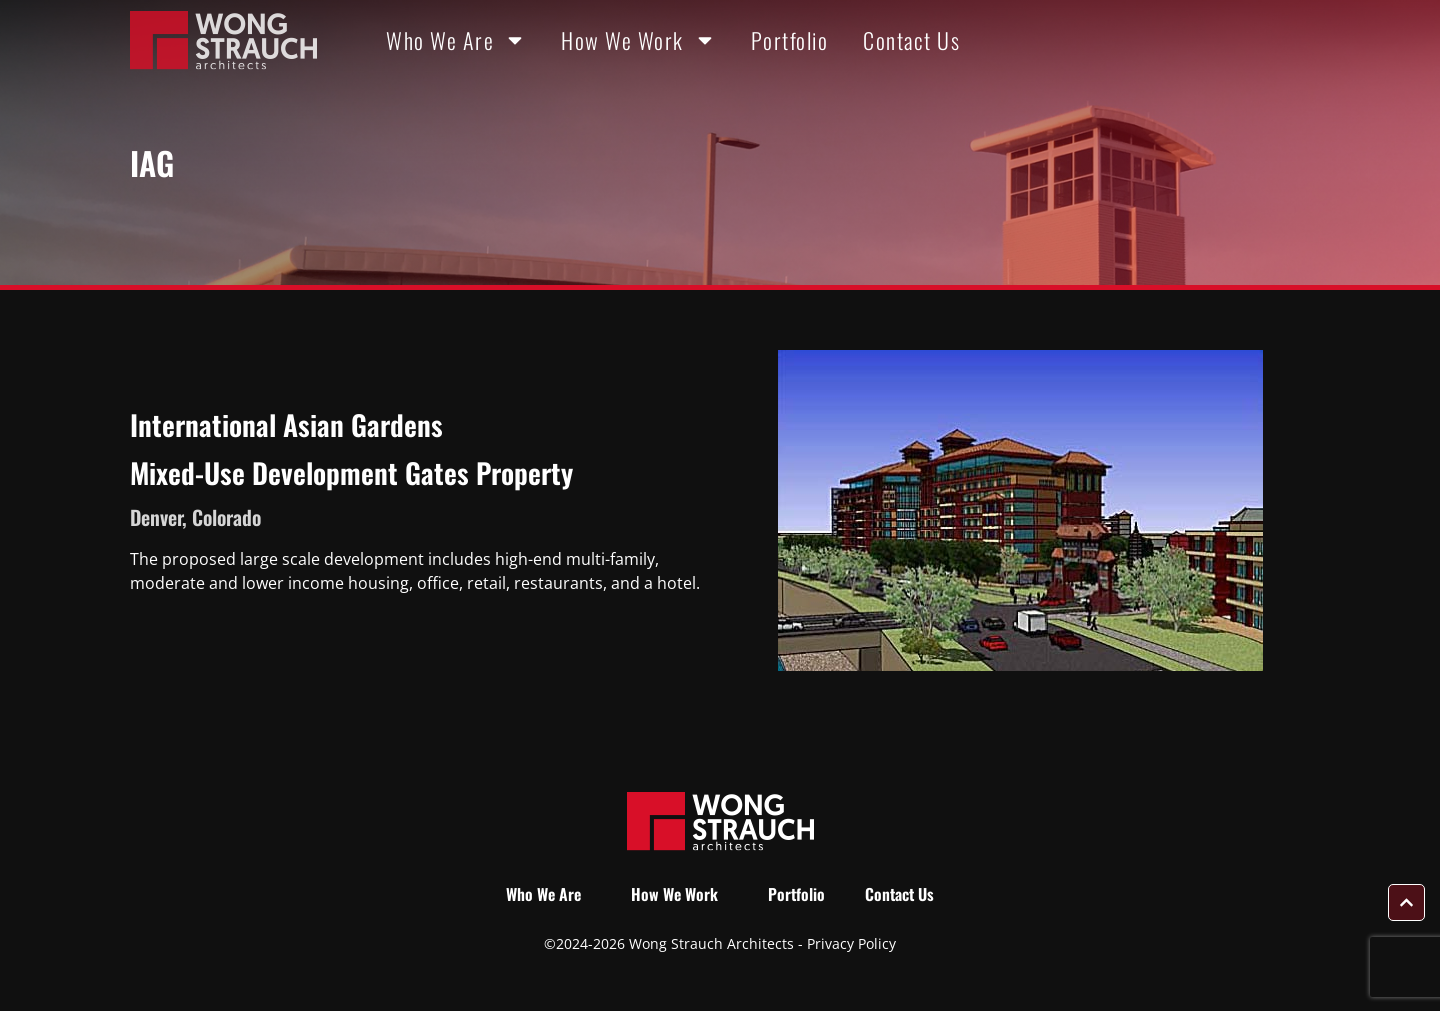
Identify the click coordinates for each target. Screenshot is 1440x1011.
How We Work (638, 40)
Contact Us (911, 40)
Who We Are (456, 40)
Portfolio (790, 40)
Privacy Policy (851, 943)
